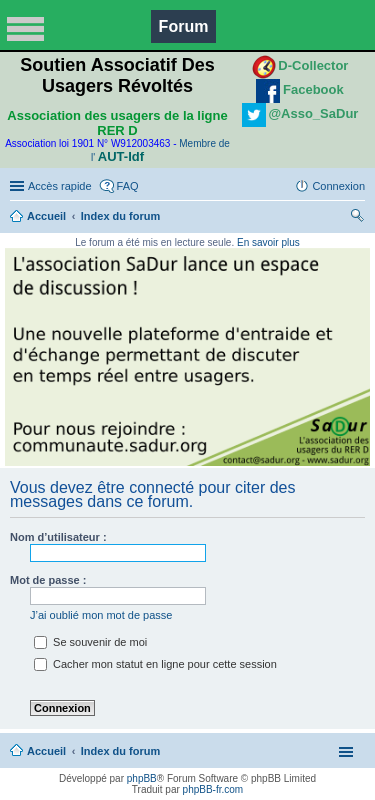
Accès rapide (60, 186)
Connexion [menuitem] (338, 186)
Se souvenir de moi (90, 642)
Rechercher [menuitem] (357, 218)
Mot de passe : (48, 580)
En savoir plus (268, 242)
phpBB (142, 778)
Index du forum (120, 216)
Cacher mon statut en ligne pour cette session (155, 664)
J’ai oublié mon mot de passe (101, 615)
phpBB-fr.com (213, 789)
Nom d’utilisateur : (58, 537)
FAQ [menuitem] (128, 186)
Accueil (46, 216)
